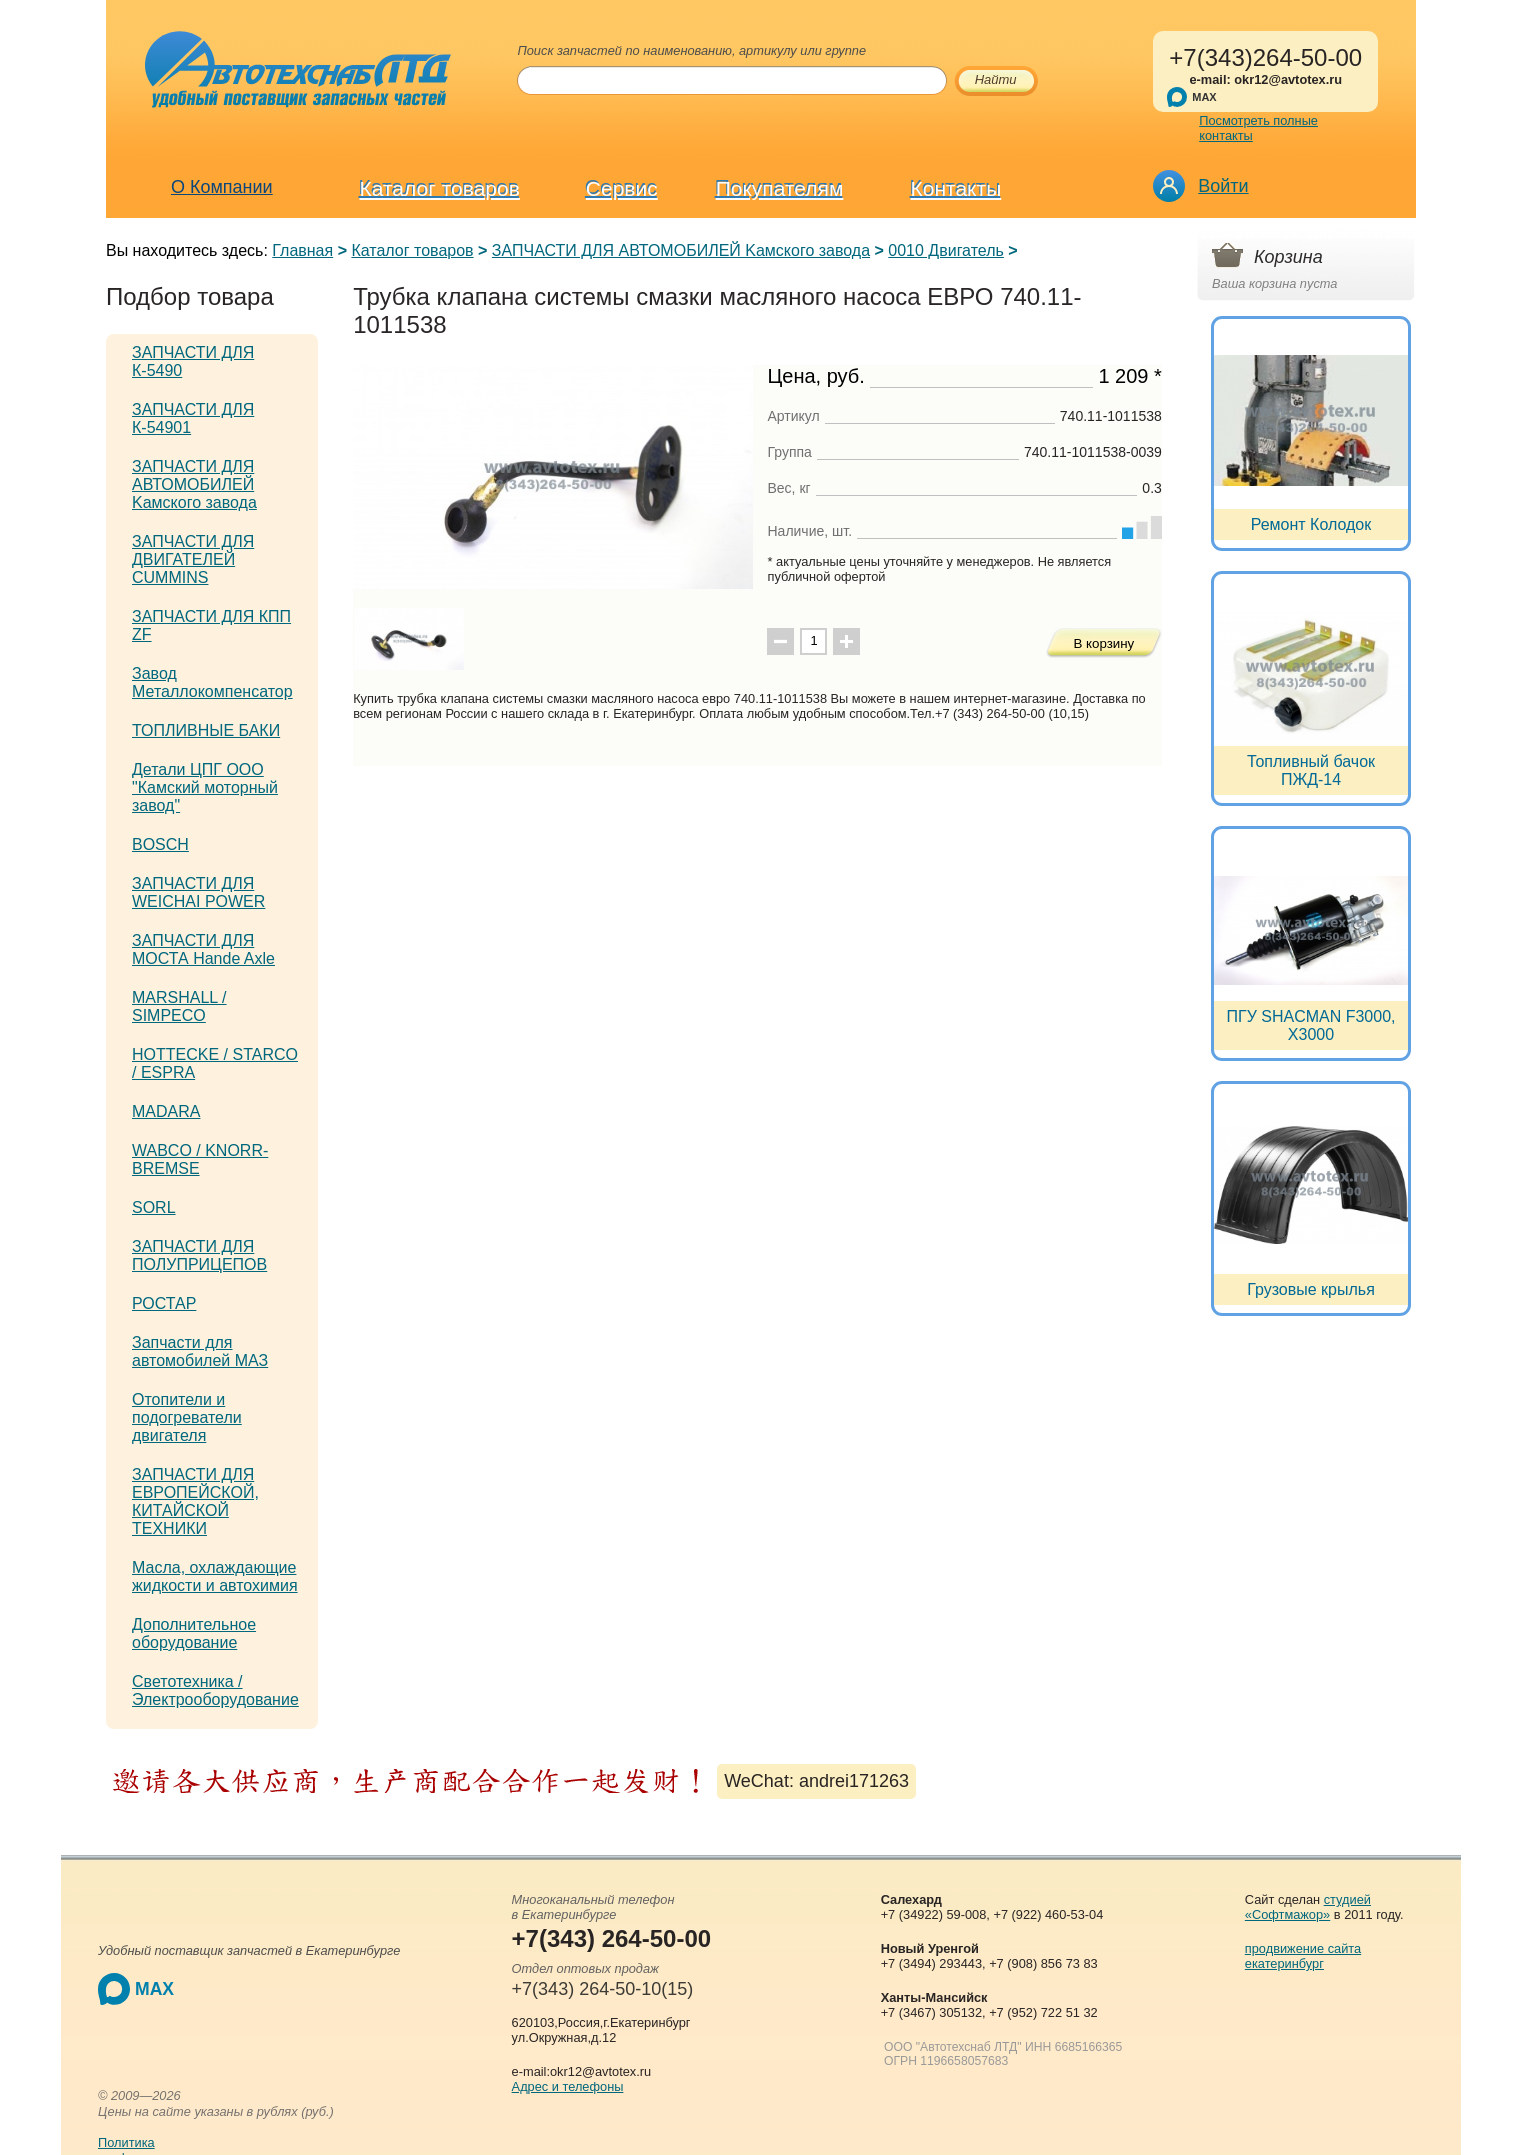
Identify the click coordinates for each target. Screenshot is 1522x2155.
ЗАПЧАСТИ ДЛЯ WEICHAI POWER (198, 892)
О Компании (222, 187)
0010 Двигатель (946, 250)
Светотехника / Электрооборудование (215, 1690)
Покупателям (780, 188)
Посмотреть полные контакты (1258, 128)
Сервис (622, 188)
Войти (1223, 186)
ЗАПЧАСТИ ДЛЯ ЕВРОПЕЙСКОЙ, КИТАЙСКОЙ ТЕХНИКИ (195, 1501)
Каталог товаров (440, 188)
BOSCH (160, 844)
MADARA (166, 1111)
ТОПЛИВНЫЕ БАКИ (206, 730)
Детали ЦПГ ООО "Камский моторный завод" (205, 787)
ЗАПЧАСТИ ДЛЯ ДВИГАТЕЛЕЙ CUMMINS (193, 559)
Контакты (956, 188)
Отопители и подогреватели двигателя (187, 1417)
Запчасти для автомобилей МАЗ (200, 1351)
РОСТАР (164, 1303)
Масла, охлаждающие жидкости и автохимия (215, 1576)
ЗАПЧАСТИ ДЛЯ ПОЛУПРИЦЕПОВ (199, 1255)
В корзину (1103, 643)
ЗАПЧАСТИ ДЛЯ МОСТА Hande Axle (203, 949)
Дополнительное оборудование (194, 1633)
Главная (302, 250)
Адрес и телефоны (568, 2086)
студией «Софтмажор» (1308, 1907)
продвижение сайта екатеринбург (1303, 1956)
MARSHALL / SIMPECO (179, 1006)
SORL (154, 1207)
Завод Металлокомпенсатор (212, 682)
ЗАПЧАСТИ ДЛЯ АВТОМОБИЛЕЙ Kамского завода (681, 250)
